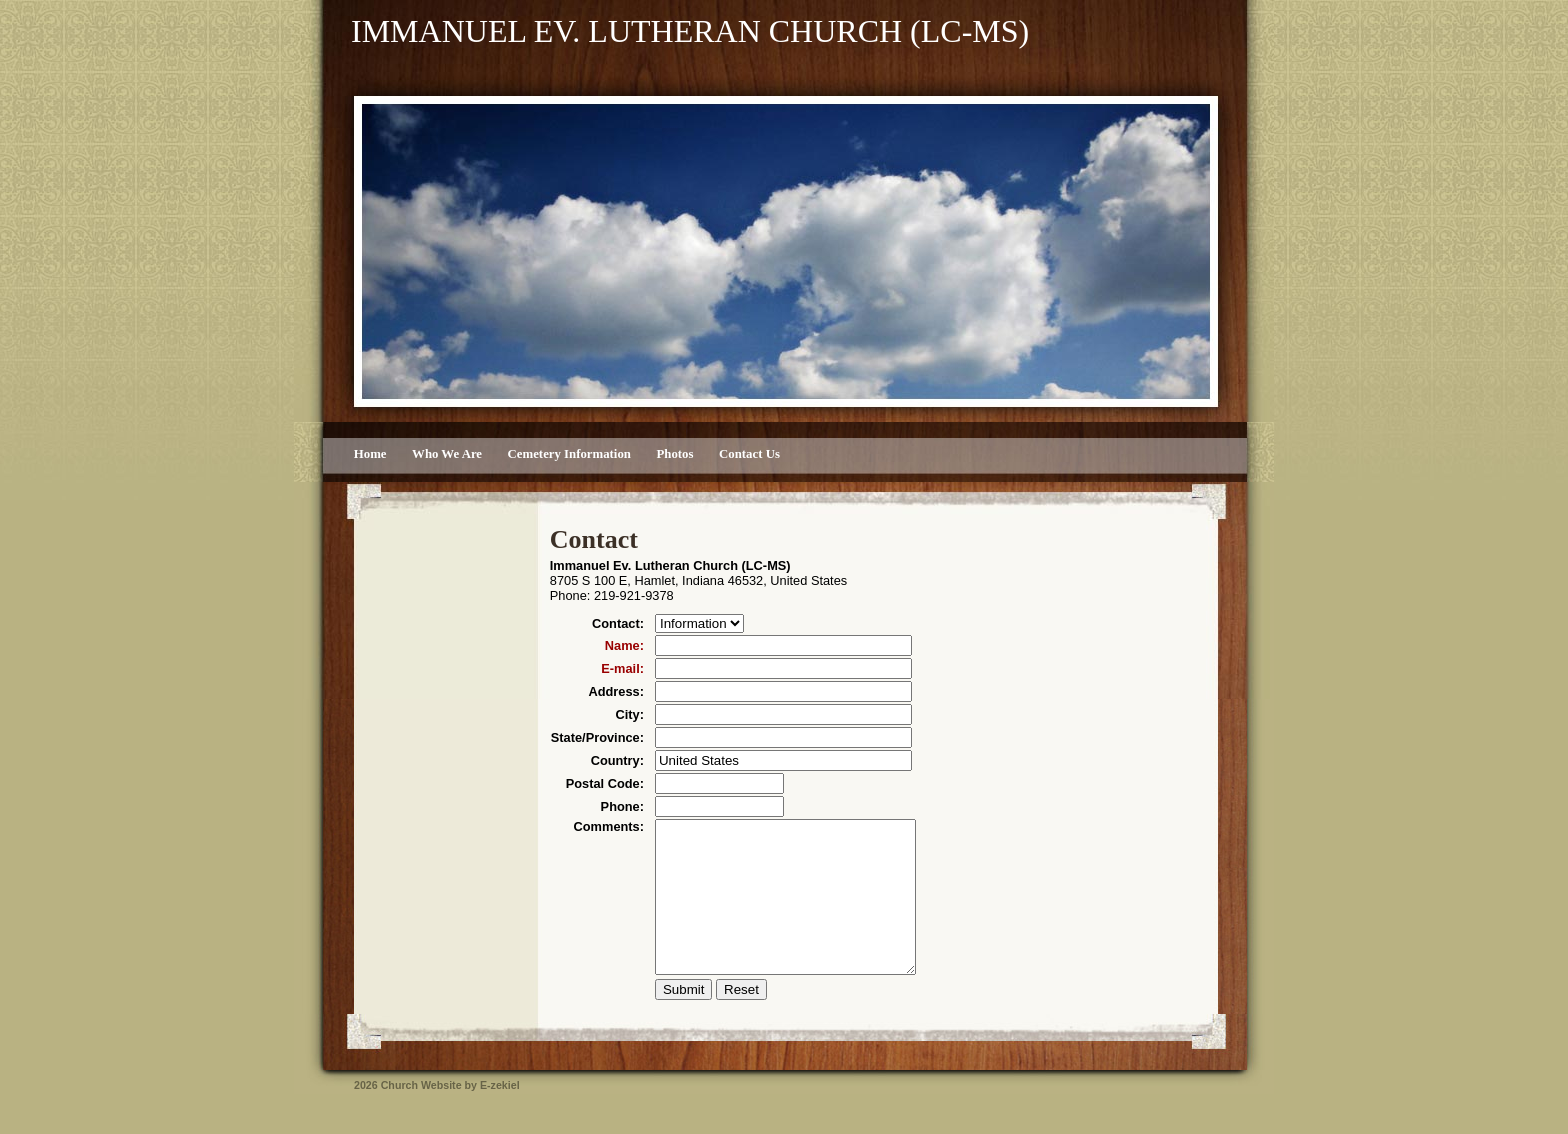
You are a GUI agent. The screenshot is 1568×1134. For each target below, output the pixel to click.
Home (370, 454)
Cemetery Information (569, 454)
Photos (675, 454)
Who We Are (447, 454)
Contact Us (749, 454)
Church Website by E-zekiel (450, 1115)
